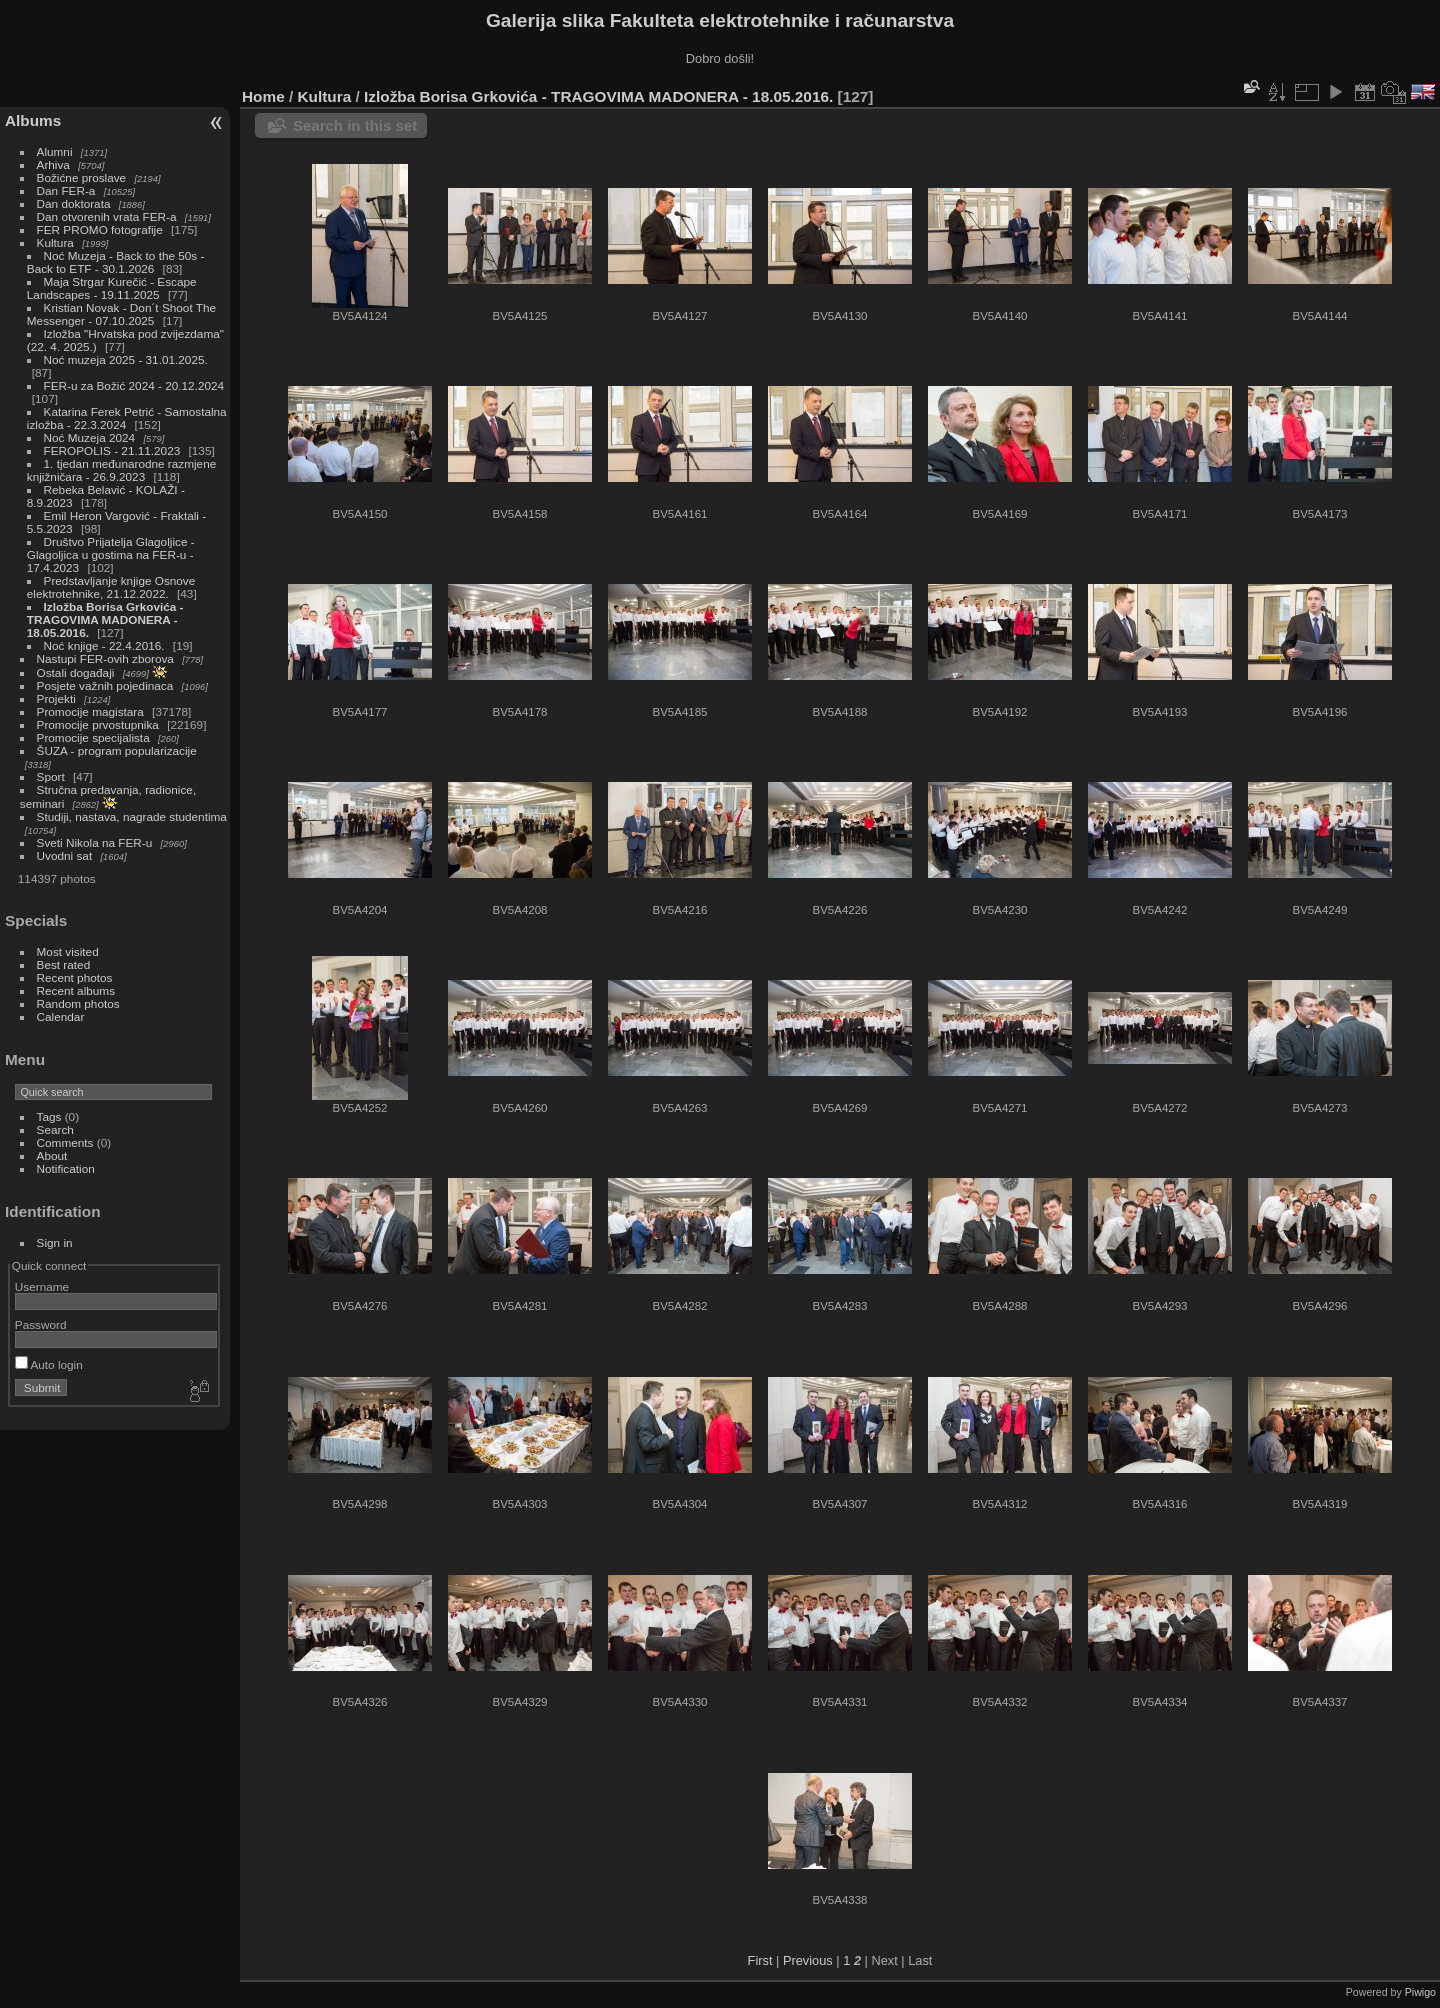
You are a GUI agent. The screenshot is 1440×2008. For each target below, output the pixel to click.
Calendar (61, 1016)
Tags (49, 1116)
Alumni (55, 151)
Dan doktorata (74, 203)
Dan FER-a (66, 190)
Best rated (64, 964)
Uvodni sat (65, 855)
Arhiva (53, 164)
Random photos (78, 1003)
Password (41, 1324)
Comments (65, 1142)
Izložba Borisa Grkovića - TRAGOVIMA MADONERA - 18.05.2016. (105, 619)
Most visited (68, 951)
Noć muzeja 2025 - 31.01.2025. (126, 359)
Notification (66, 1168)
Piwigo (1420, 1992)
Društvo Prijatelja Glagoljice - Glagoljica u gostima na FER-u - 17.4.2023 (111, 554)
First (760, 1960)
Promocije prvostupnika (98, 724)
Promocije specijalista (93, 737)
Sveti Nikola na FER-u (95, 842)
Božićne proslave (82, 177)
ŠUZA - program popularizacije (117, 750)
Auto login (49, 1364)
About (52, 1155)
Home (263, 96)
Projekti (56, 698)
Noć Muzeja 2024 (90, 437)
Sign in (55, 1242)
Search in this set (355, 125)
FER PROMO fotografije (100, 229)
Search (55, 1129)
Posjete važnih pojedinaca (105, 685)
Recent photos (75, 977)
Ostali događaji (76, 672)
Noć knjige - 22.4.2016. (104, 645)
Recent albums (76, 990)
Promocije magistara (90, 711)
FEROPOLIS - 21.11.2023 (112, 450)
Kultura (55, 242)
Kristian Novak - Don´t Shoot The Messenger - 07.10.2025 (121, 314)
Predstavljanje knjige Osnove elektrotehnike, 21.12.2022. (111, 587)
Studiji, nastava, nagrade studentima (132, 816)
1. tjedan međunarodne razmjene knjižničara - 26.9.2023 (121, 470)
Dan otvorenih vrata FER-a (107, 216)
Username (42, 1286)
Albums (33, 120)
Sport (51, 776)
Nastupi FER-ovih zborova (105, 658)
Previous (808, 1960)
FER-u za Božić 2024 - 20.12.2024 (134, 385)
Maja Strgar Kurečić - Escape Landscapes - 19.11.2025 (112, 288)
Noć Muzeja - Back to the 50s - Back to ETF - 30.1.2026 (116, 262)
